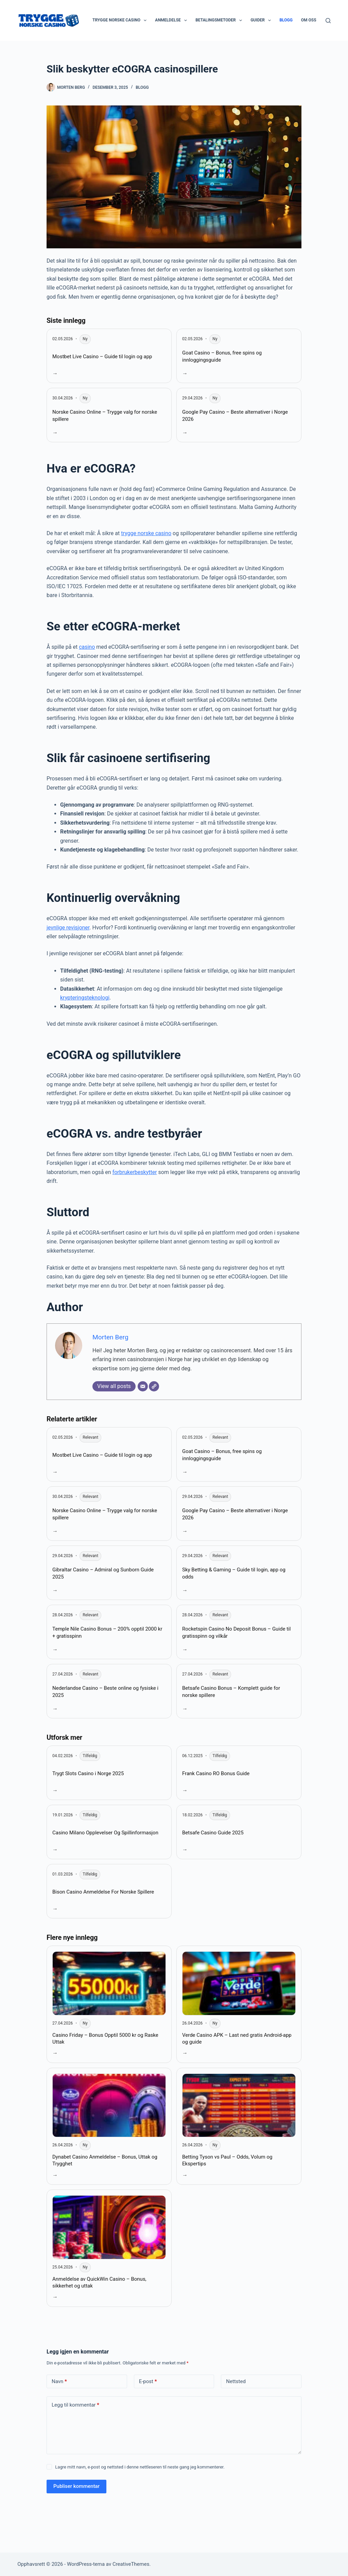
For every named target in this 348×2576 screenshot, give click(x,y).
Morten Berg (110, 1337)
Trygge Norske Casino (120, 20)
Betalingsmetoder (220, 20)
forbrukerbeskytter (134, 1172)
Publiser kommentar (76, 2486)
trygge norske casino (146, 533)
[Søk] (328, 20)
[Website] (154, 1386)
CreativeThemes (131, 2564)
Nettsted (236, 2381)
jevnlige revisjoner (68, 927)
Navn (59, 2381)
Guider (262, 20)
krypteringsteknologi (84, 997)
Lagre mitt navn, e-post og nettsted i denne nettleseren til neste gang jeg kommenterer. (140, 2467)
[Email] (143, 1386)
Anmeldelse (172, 20)
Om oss (313, 20)
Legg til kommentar (75, 2405)
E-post (148, 2381)
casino (87, 647)
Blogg (285, 20)
